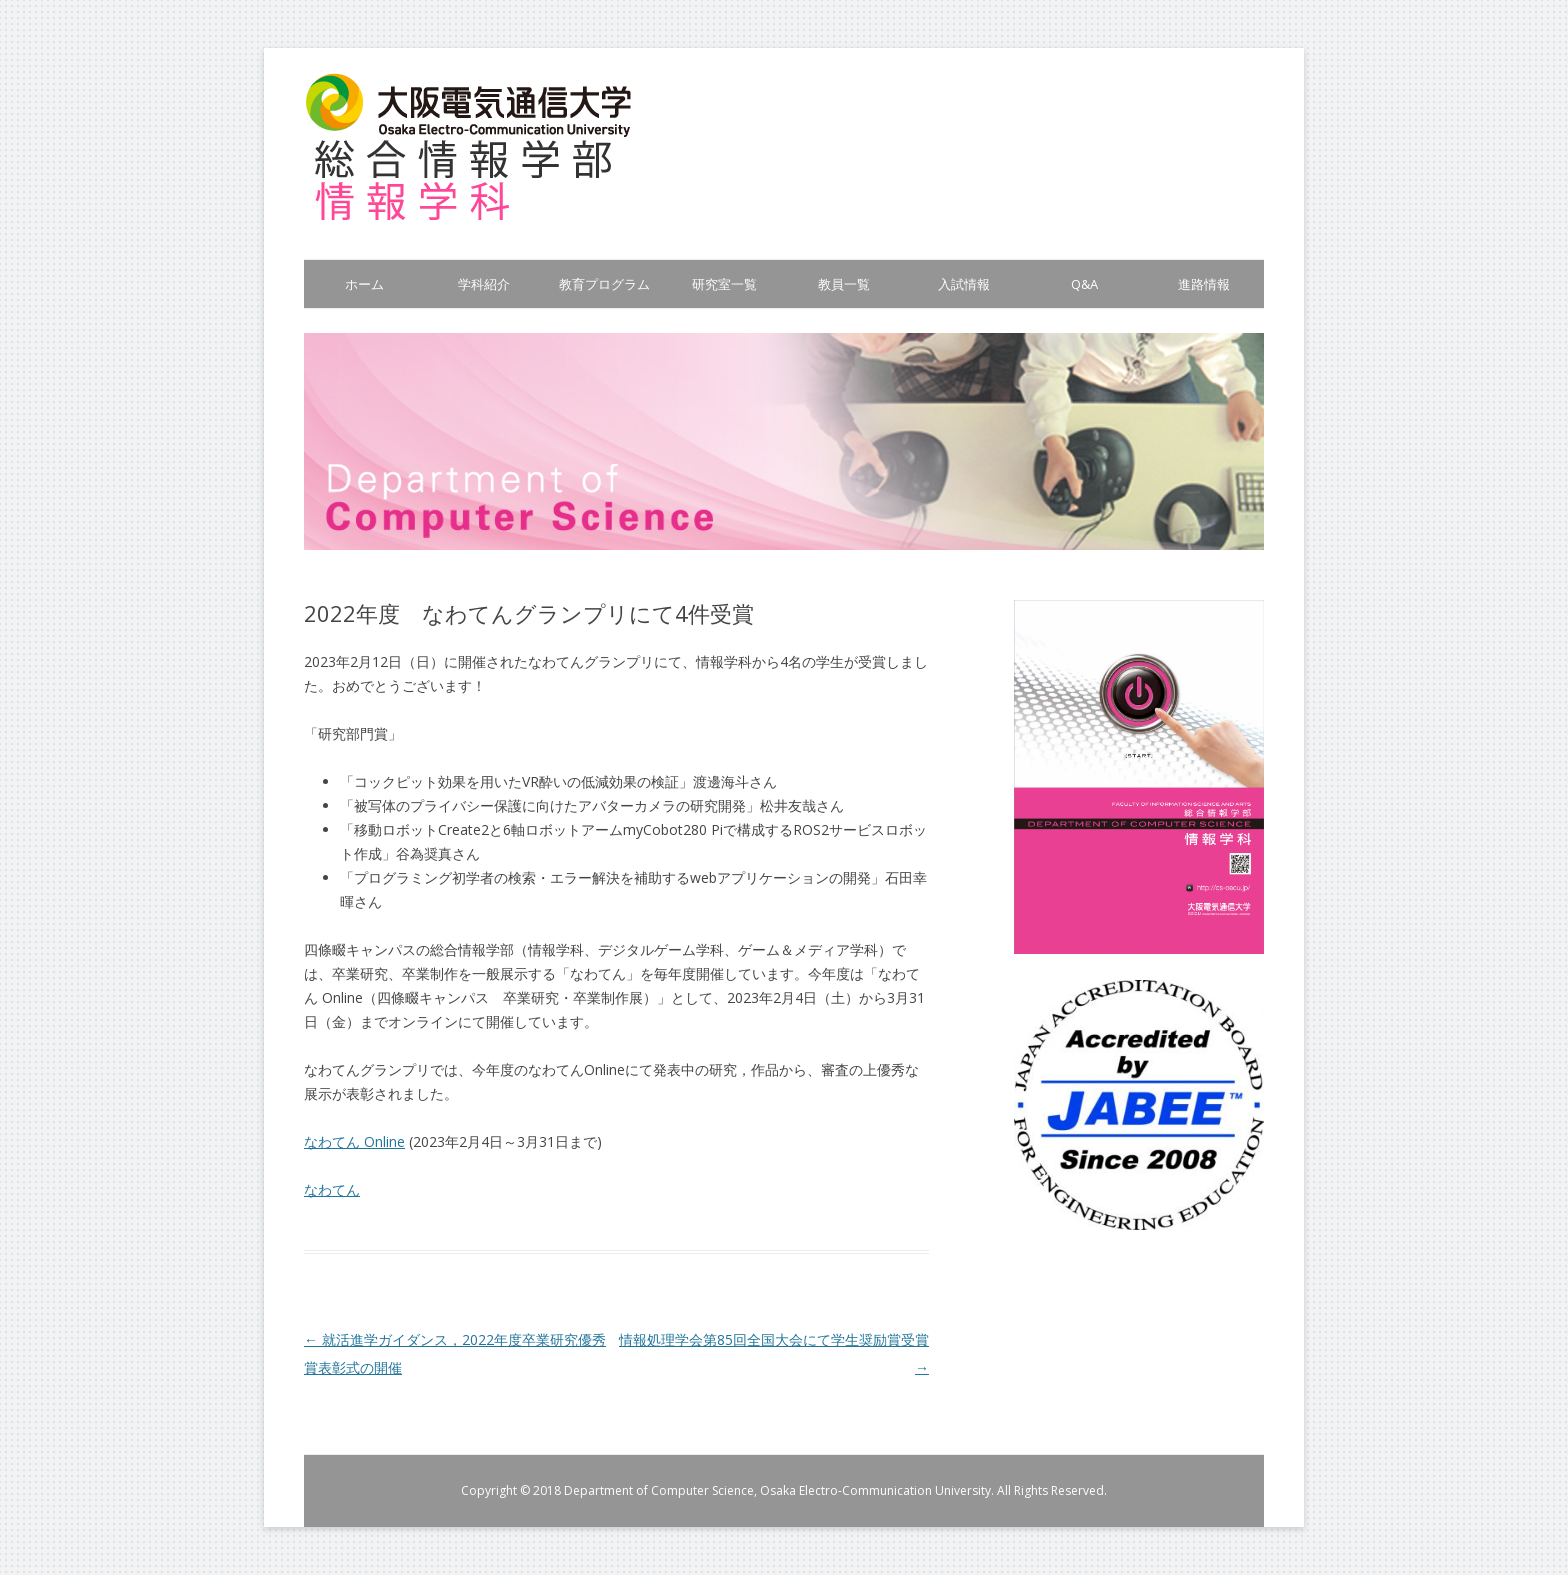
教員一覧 (844, 284)
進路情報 (1204, 284)
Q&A (1084, 284)
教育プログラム (604, 284)
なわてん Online (354, 1141)
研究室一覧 (724, 284)
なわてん (332, 1189)
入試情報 (964, 284)
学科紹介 (484, 284)
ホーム (364, 284)
